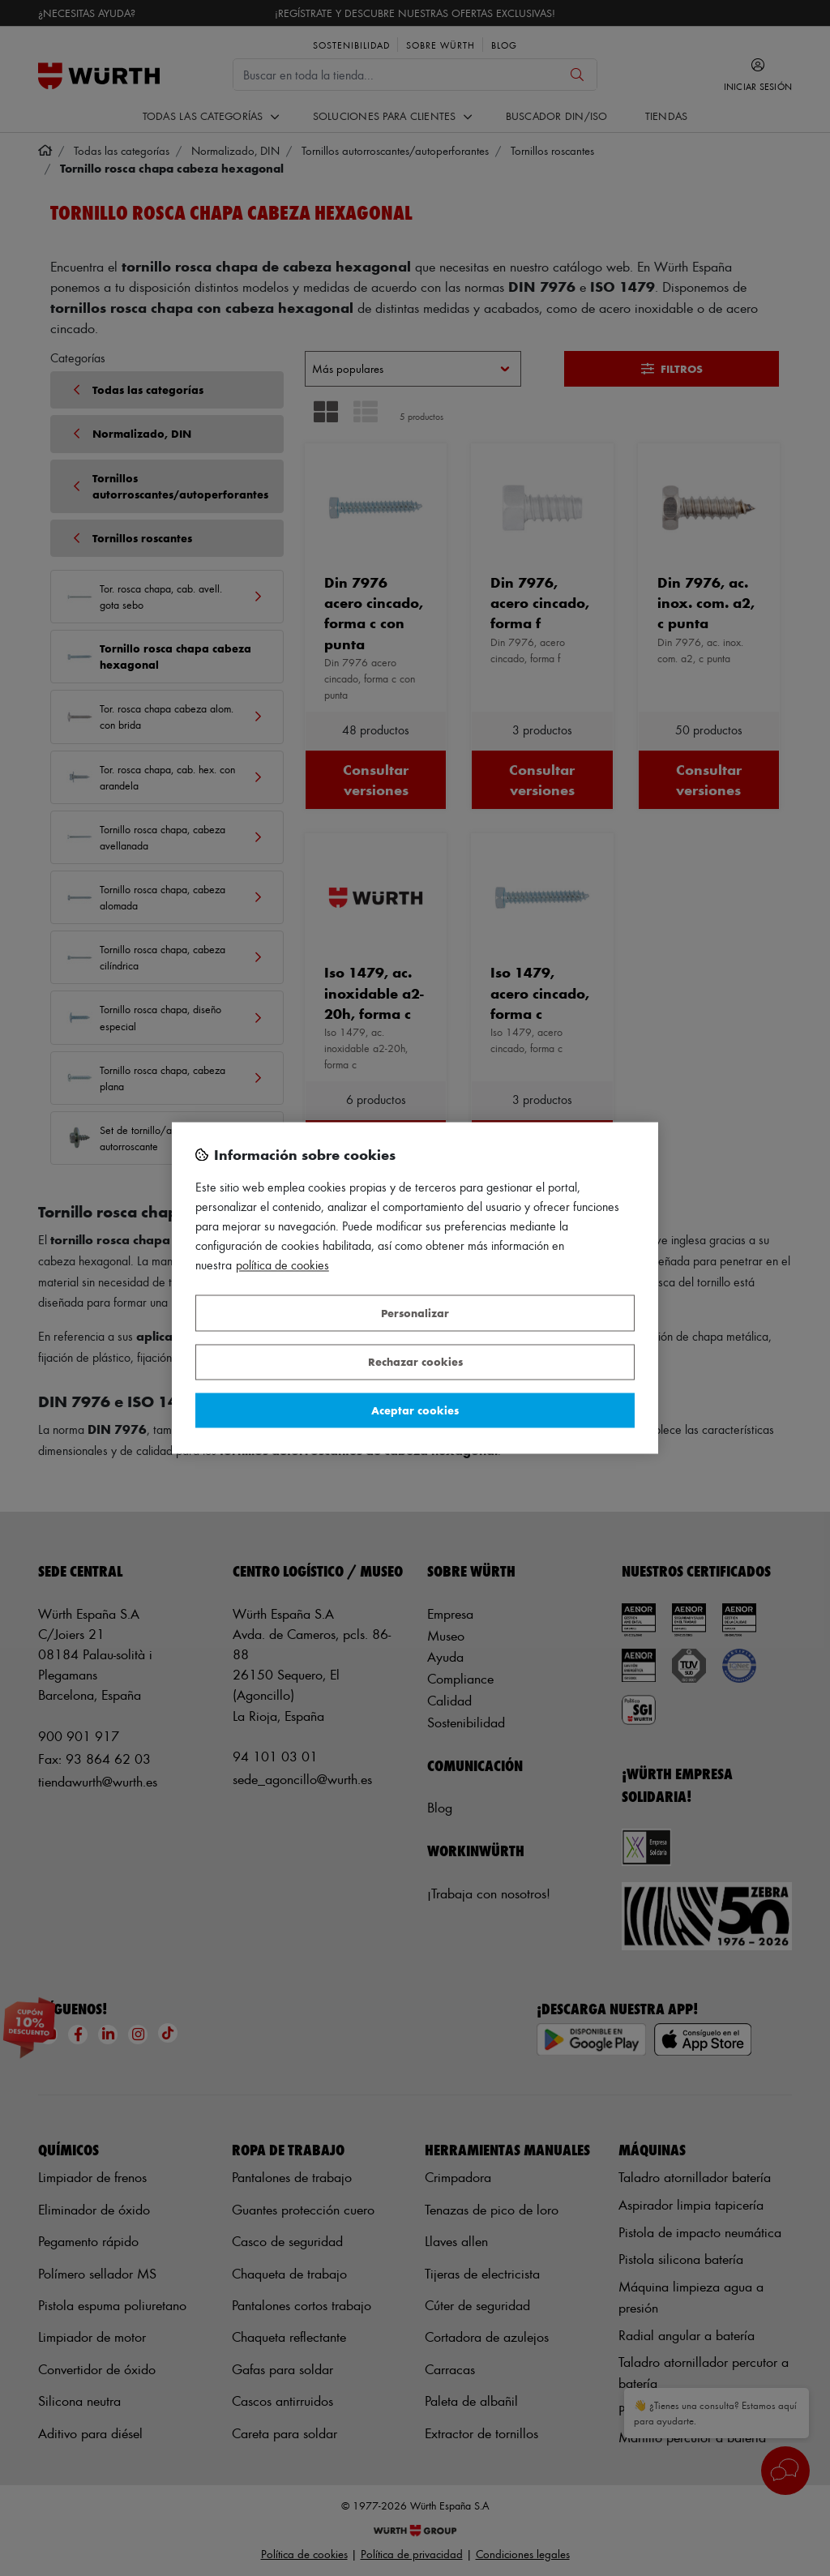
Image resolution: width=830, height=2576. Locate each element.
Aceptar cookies (415, 1410)
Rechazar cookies (415, 1362)
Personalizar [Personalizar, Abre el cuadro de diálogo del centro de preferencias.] (415, 1313)
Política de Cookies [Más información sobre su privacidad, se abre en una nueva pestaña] (282, 1265)
